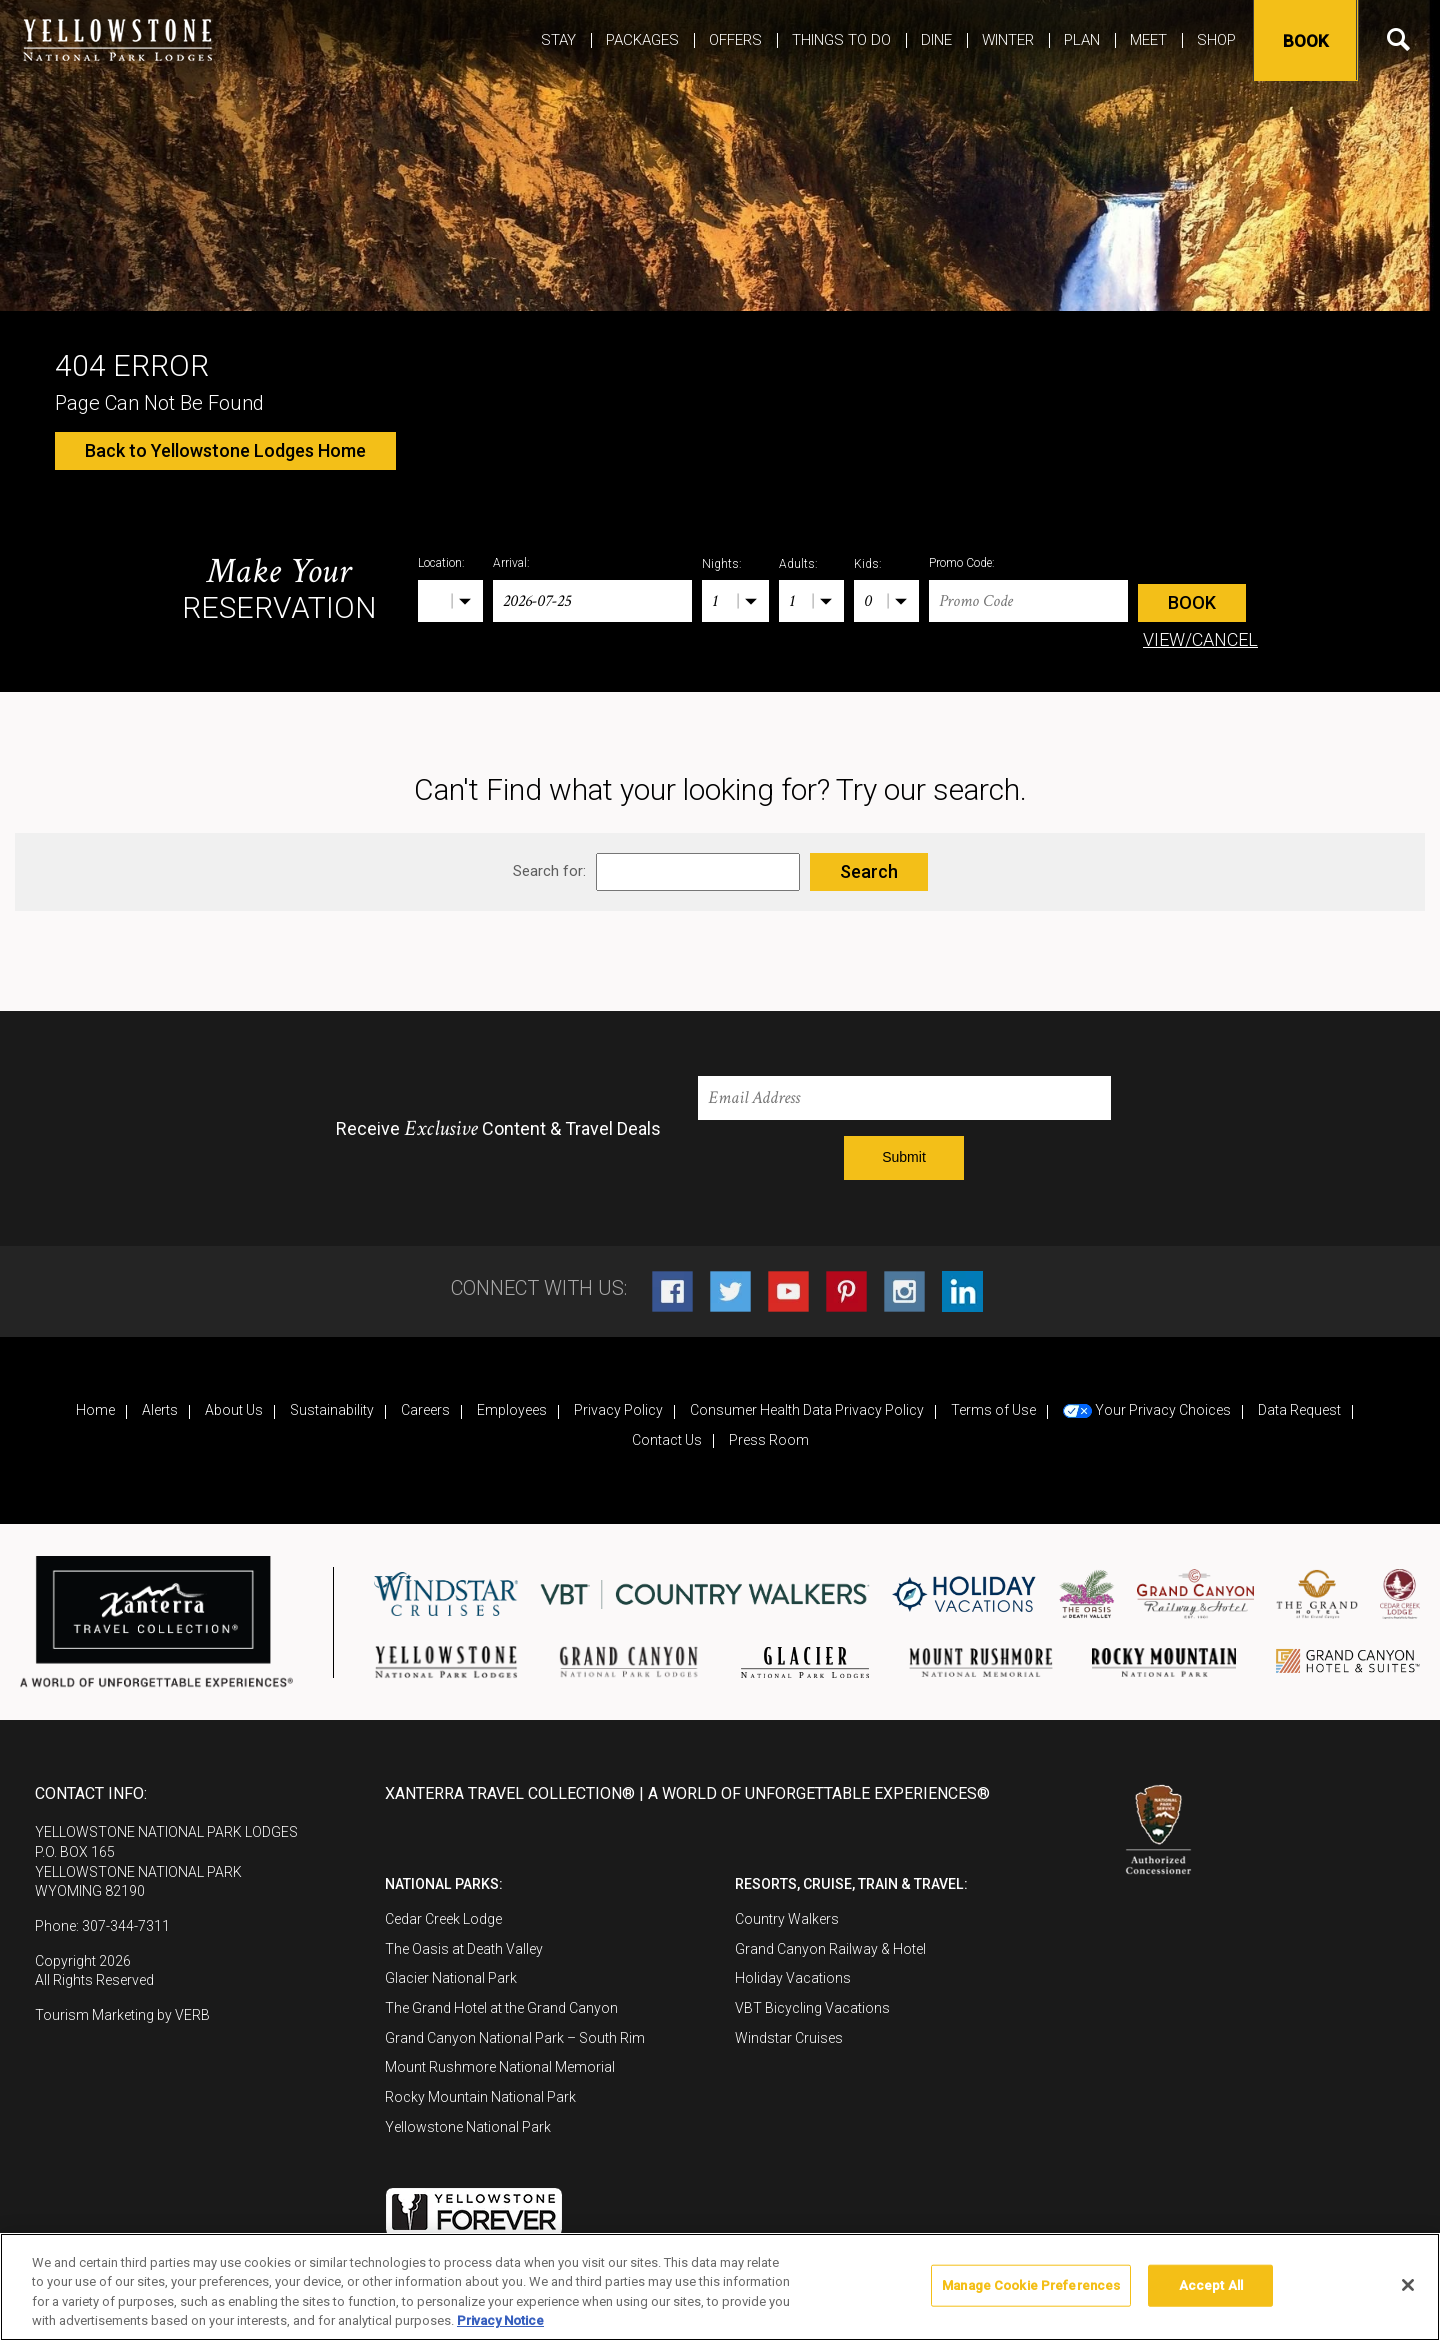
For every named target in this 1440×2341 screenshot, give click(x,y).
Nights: (722, 564)
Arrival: (511, 563)
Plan (1082, 40)
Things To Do (841, 40)
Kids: (868, 564)
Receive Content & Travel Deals (498, 1129)
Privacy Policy (618, 1410)
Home (95, 1410)
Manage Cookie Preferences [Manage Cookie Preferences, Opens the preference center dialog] (1031, 2285)
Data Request (1299, 1410)
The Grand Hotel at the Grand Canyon (501, 2008)
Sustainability (332, 1410)
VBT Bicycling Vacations (812, 2008)
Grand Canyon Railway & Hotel (830, 1949)
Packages (642, 40)
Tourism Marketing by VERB (122, 2015)
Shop (1216, 40)
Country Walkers (787, 1919)
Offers (735, 40)
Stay (558, 40)
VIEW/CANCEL (1200, 639)
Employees (512, 1410)
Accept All (1211, 2285)
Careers (425, 1410)
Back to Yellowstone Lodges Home (225, 450)
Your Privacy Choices (1147, 1410)
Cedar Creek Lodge (443, 1919)
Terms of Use (993, 1410)
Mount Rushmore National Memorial (500, 2067)
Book (1303, 41)
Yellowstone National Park (468, 2127)
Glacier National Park (451, 1978)
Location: (441, 563)
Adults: (798, 564)
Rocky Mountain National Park (480, 2097)
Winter (1008, 40)
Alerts (160, 1410)
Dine (936, 40)
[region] (720, 2287)
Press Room (769, 1440)
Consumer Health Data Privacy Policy (807, 1410)
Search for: (549, 871)
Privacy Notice (500, 2320)
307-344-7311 (126, 1926)
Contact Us (667, 1440)
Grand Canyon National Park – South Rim (515, 2038)
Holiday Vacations (793, 1978)
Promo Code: (962, 563)
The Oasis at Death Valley (464, 1949)
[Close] (1408, 2285)
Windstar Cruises (789, 2038)
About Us (234, 1410)
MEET (1148, 40)
